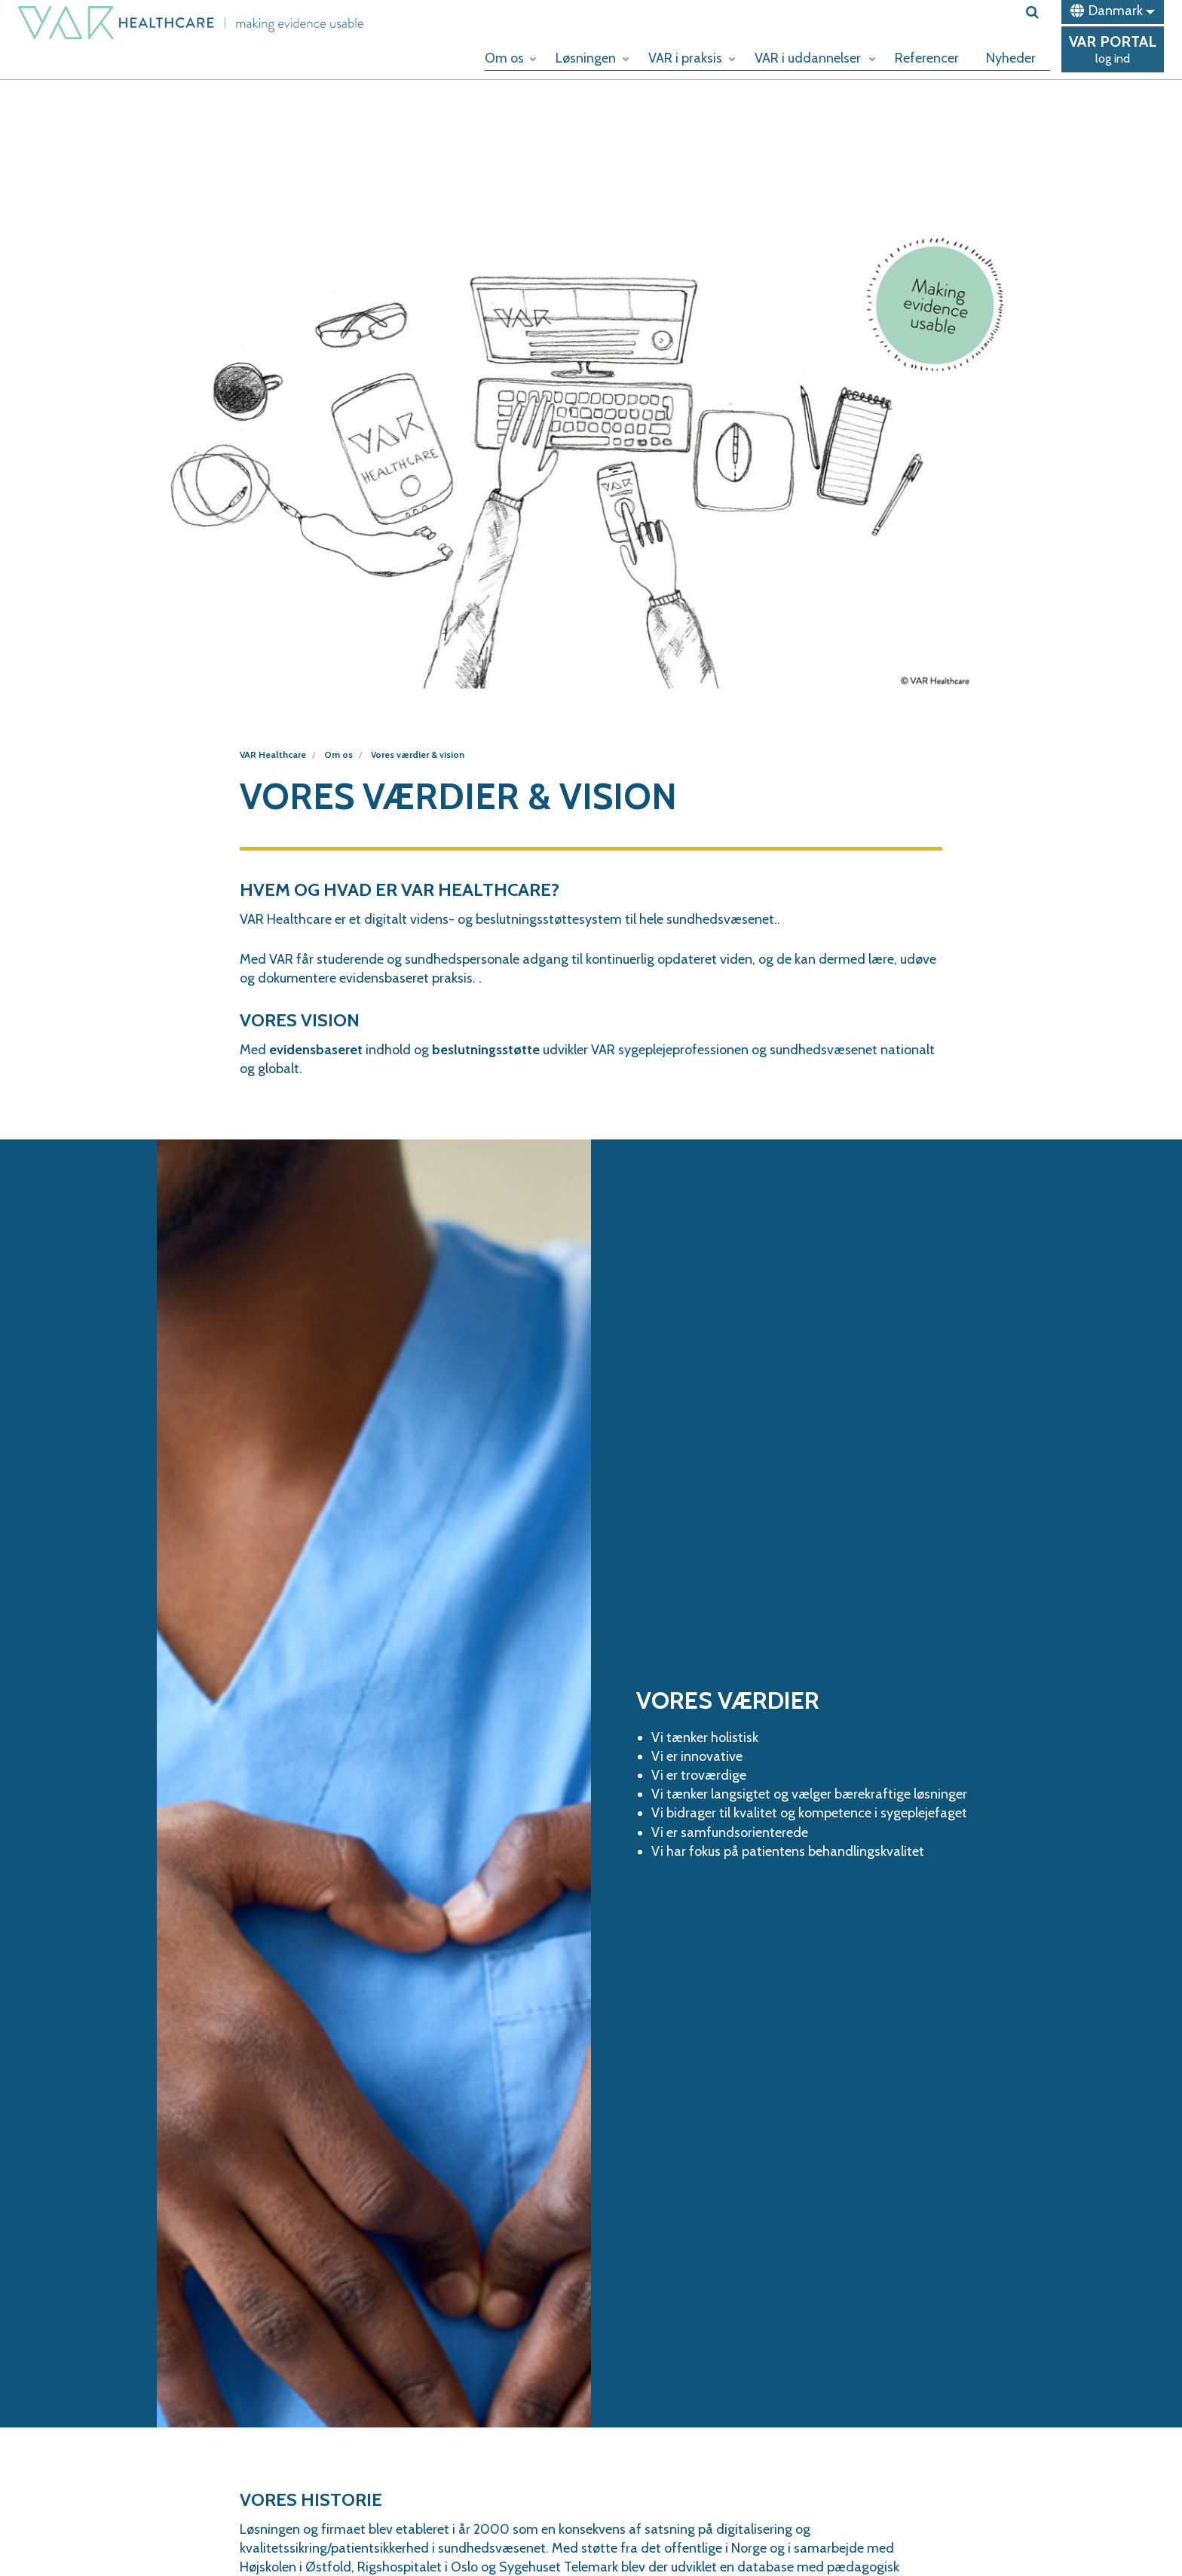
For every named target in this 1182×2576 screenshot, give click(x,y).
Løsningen (592, 58)
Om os (511, 58)
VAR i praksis (692, 58)
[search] (1038, 12)
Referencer (927, 58)
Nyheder (1011, 58)
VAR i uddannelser (815, 58)
